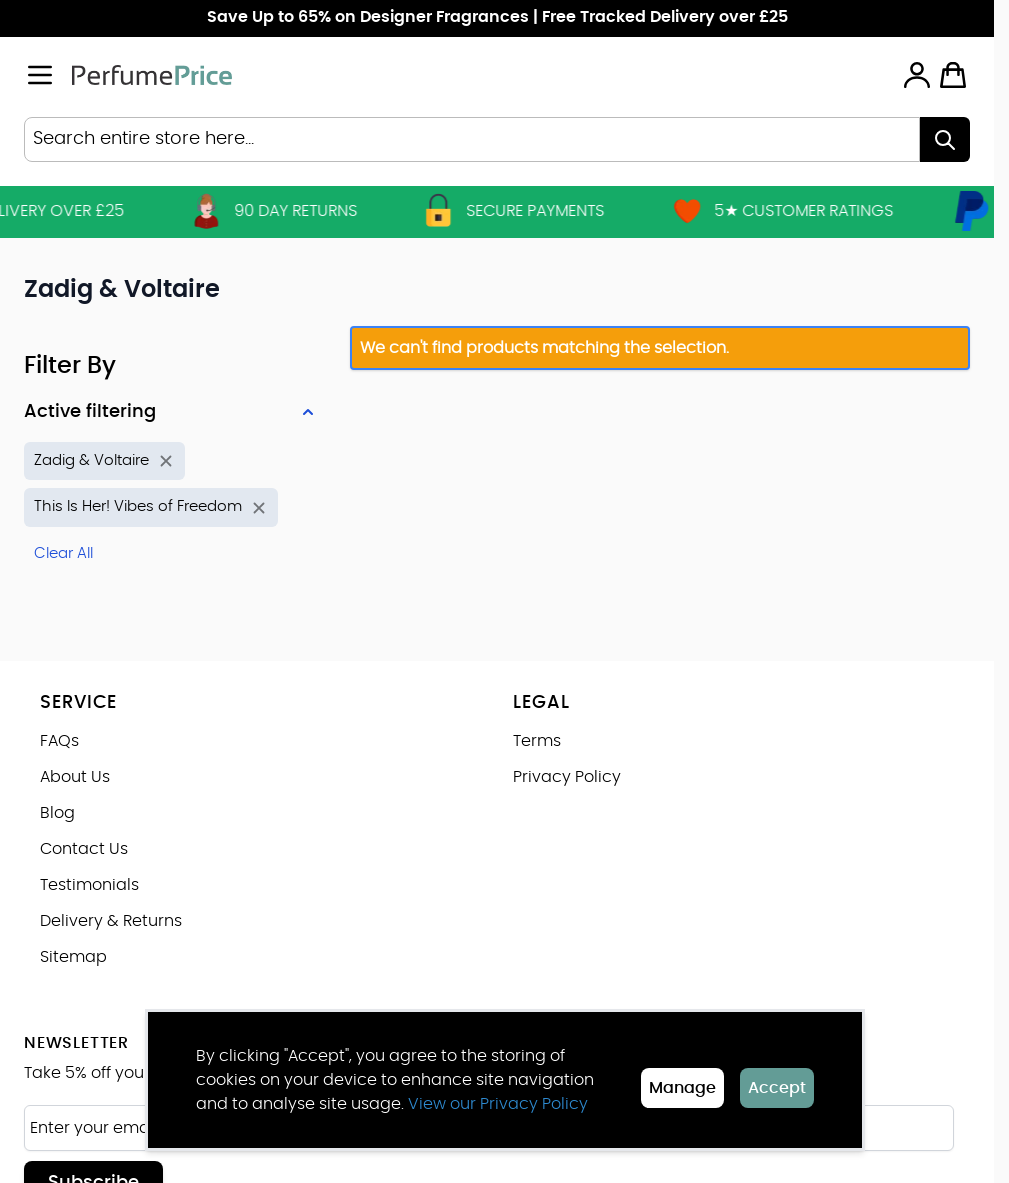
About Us (75, 777)
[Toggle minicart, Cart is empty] (953, 75)
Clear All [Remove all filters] (63, 553)
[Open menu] (40, 75)
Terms (537, 741)
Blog (57, 813)
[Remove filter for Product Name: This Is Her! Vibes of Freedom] (151, 507)
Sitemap (73, 957)
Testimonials (89, 885)
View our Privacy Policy (498, 1104)
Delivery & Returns (111, 921)
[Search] (945, 139)
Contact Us (84, 849)
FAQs (59, 741)
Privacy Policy (567, 777)
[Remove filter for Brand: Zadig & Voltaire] (104, 461)
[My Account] (917, 75)
